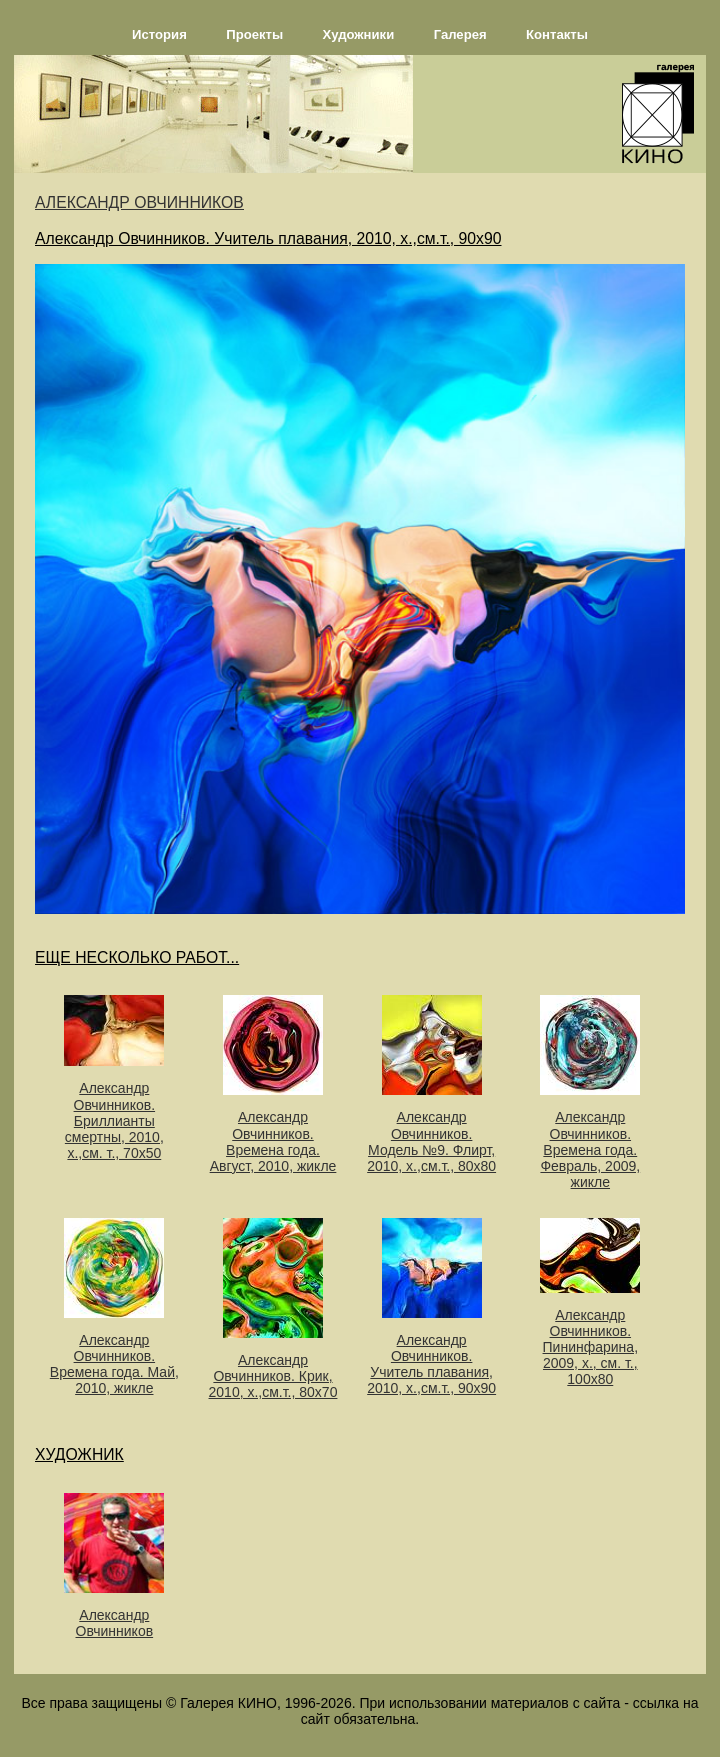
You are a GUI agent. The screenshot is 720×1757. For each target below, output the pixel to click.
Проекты (254, 34)
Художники (359, 34)
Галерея (460, 34)
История (159, 34)
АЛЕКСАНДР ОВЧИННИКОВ (139, 202)
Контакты (557, 34)
